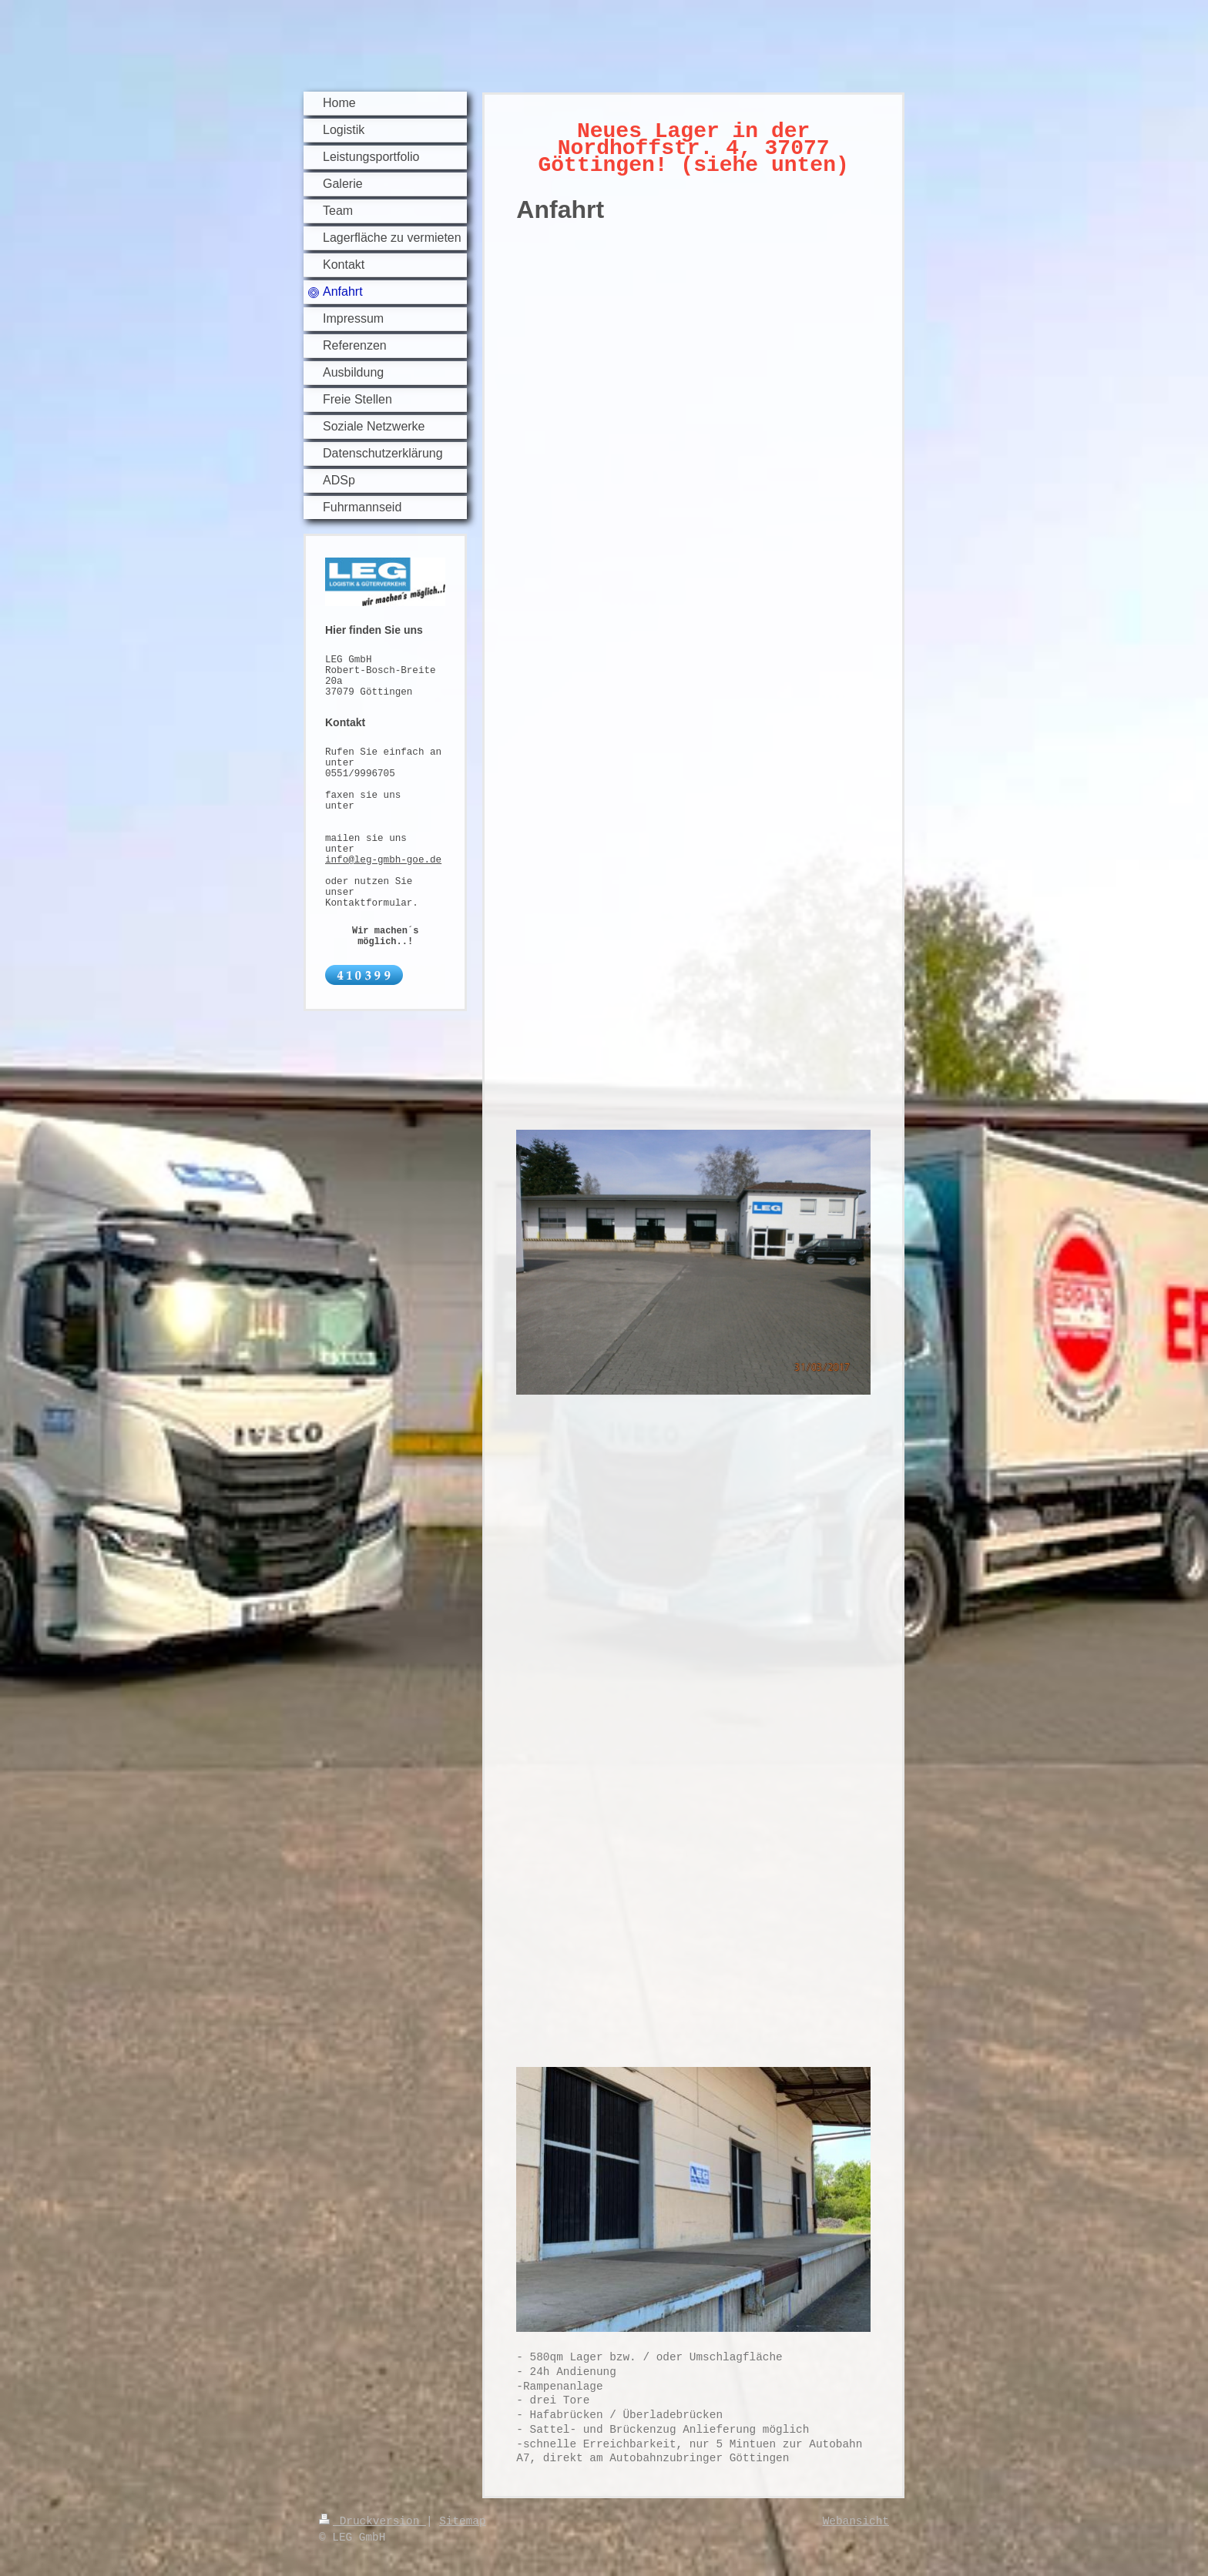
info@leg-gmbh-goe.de (383, 860)
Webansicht (856, 2521)
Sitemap (462, 2521)
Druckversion (372, 2521)
